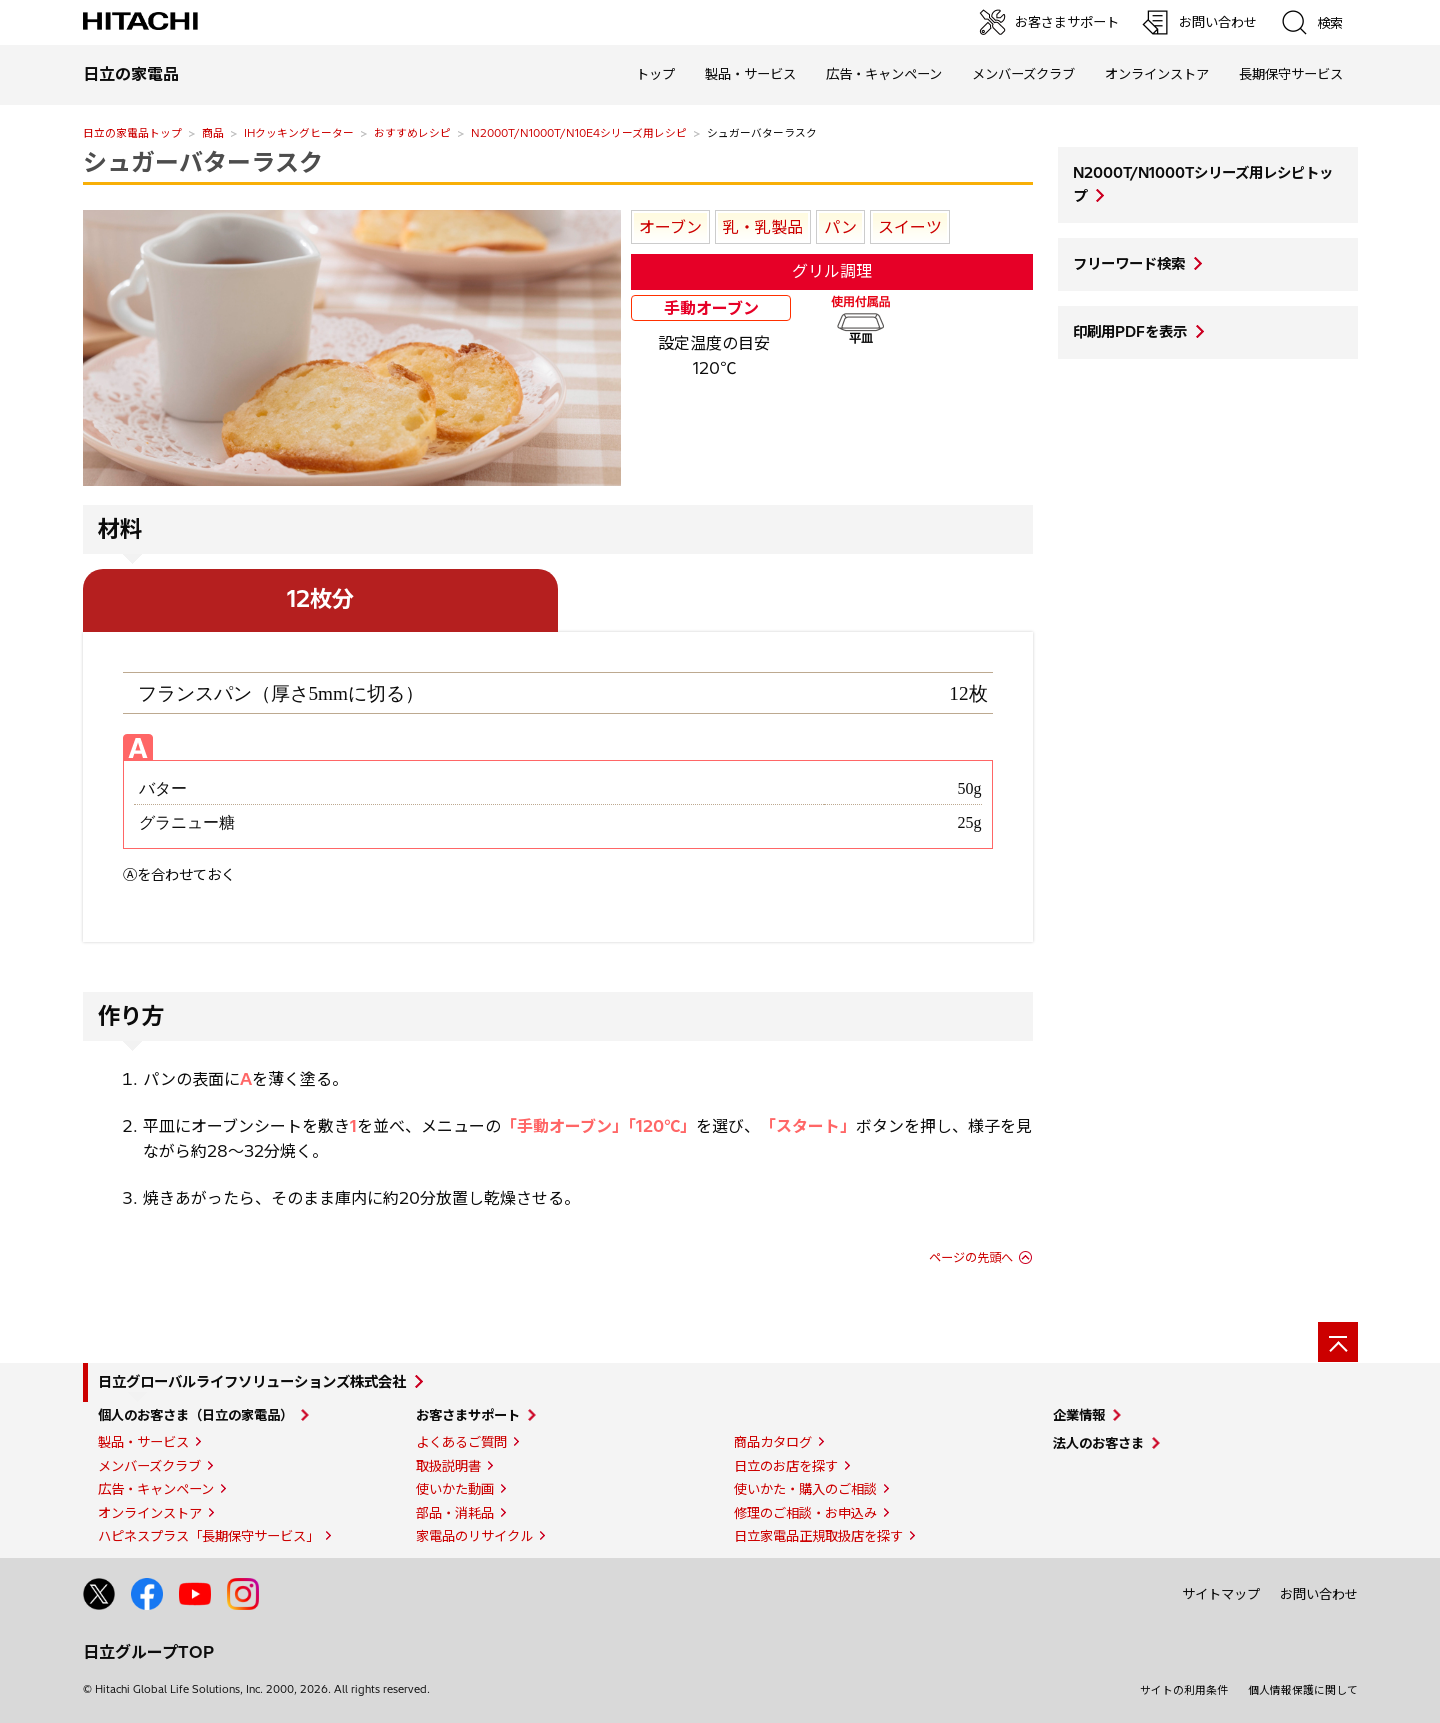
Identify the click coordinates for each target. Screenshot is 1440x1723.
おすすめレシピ (412, 133)
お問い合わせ (1319, 1594)
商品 (213, 133)
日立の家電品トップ (132, 133)
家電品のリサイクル (474, 1536)
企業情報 (1079, 1415)
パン (840, 227)
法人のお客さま (1098, 1443)
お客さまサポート (468, 1415)
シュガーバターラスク (203, 162)
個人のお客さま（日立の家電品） (195, 1415)
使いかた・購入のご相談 (805, 1489)
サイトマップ (1221, 1594)
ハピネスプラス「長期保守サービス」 (208, 1536)
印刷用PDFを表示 (1130, 332)
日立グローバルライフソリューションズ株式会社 (252, 1382)
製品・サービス (143, 1442)
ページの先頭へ (971, 1257)
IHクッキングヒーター (299, 133)
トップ (655, 74)
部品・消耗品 (455, 1513)
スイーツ (910, 227)
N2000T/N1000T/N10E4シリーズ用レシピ (579, 133)
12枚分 (320, 599)
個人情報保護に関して (1303, 1690)
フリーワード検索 (1129, 264)
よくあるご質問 (461, 1442)
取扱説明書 (448, 1466)
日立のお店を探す (786, 1466)
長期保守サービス (1291, 74)
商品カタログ (773, 1442)
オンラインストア (1157, 74)
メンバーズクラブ (1023, 74)
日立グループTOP (148, 1652)
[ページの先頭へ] (1338, 1342)
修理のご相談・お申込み (805, 1513)
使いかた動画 (455, 1489)
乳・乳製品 (763, 227)
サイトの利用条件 (1184, 1690)
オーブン (670, 227)
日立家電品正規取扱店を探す (818, 1536)
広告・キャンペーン (156, 1489)
